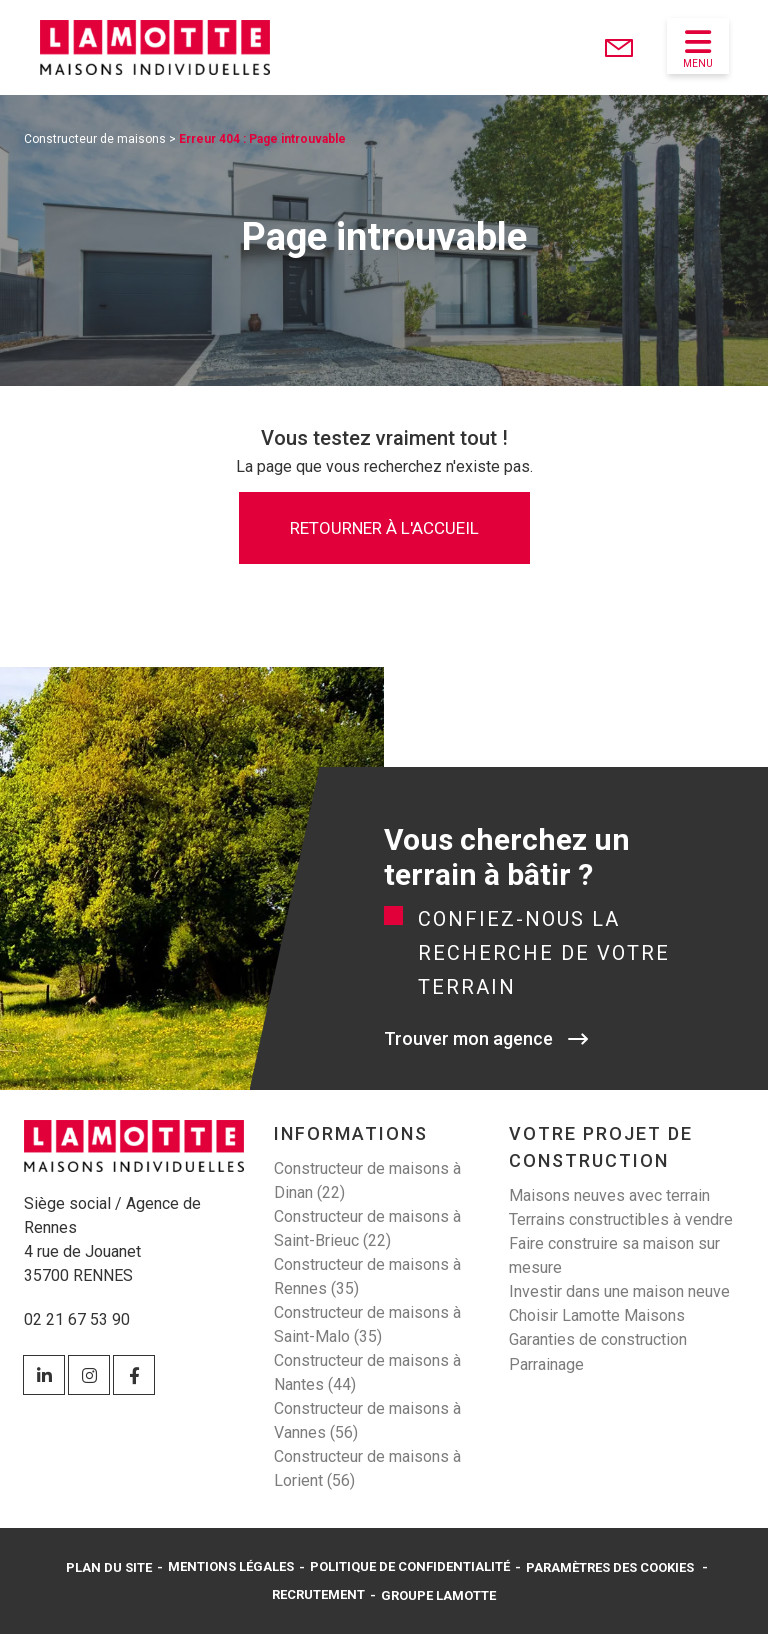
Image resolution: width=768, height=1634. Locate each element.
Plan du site (109, 1567)
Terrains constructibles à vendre (621, 1219)
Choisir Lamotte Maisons (597, 1315)
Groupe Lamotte (438, 1595)
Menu (698, 48)
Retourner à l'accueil (384, 528)
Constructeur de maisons (95, 139)
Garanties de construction (598, 1339)
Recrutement (318, 1594)
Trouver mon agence (468, 1038)
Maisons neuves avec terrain (609, 1195)
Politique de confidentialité (410, 1566)
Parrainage (546, 1364)
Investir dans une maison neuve (619, 1291)
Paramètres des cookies (610, 1567)
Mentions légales (231, 1566)
